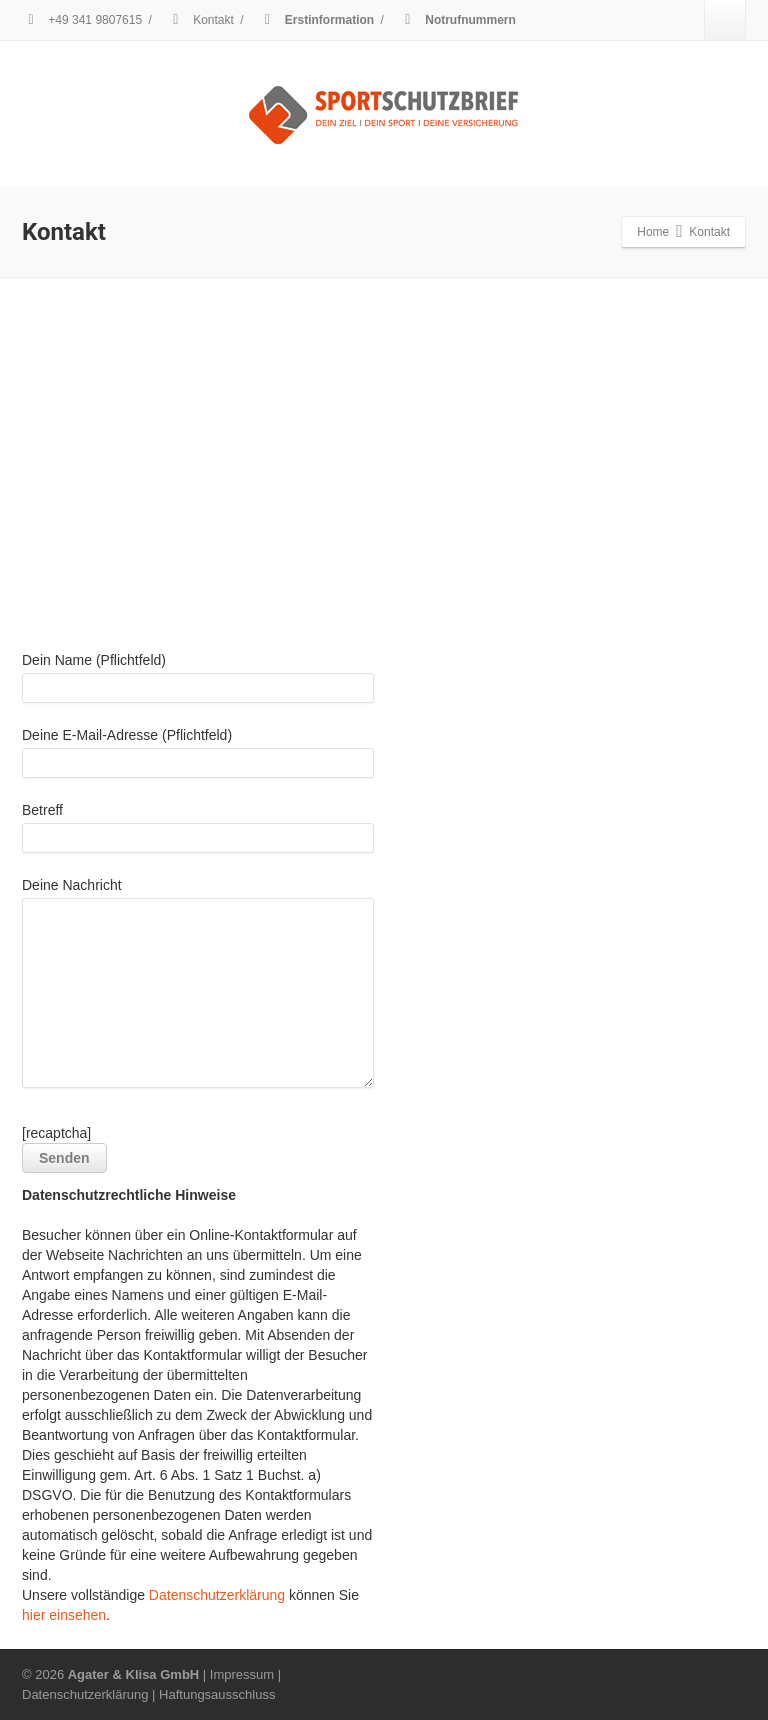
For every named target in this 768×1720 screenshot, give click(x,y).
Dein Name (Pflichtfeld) (198, 682)
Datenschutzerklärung (217, 1595)
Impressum (242, 1674)
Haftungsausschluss (217, 1694)
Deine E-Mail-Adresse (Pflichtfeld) (198, 757)
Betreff (198, 832)
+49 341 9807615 (82, 20)
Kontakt (200, 20)
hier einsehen (64, 1615)
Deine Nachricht (198, 987)
